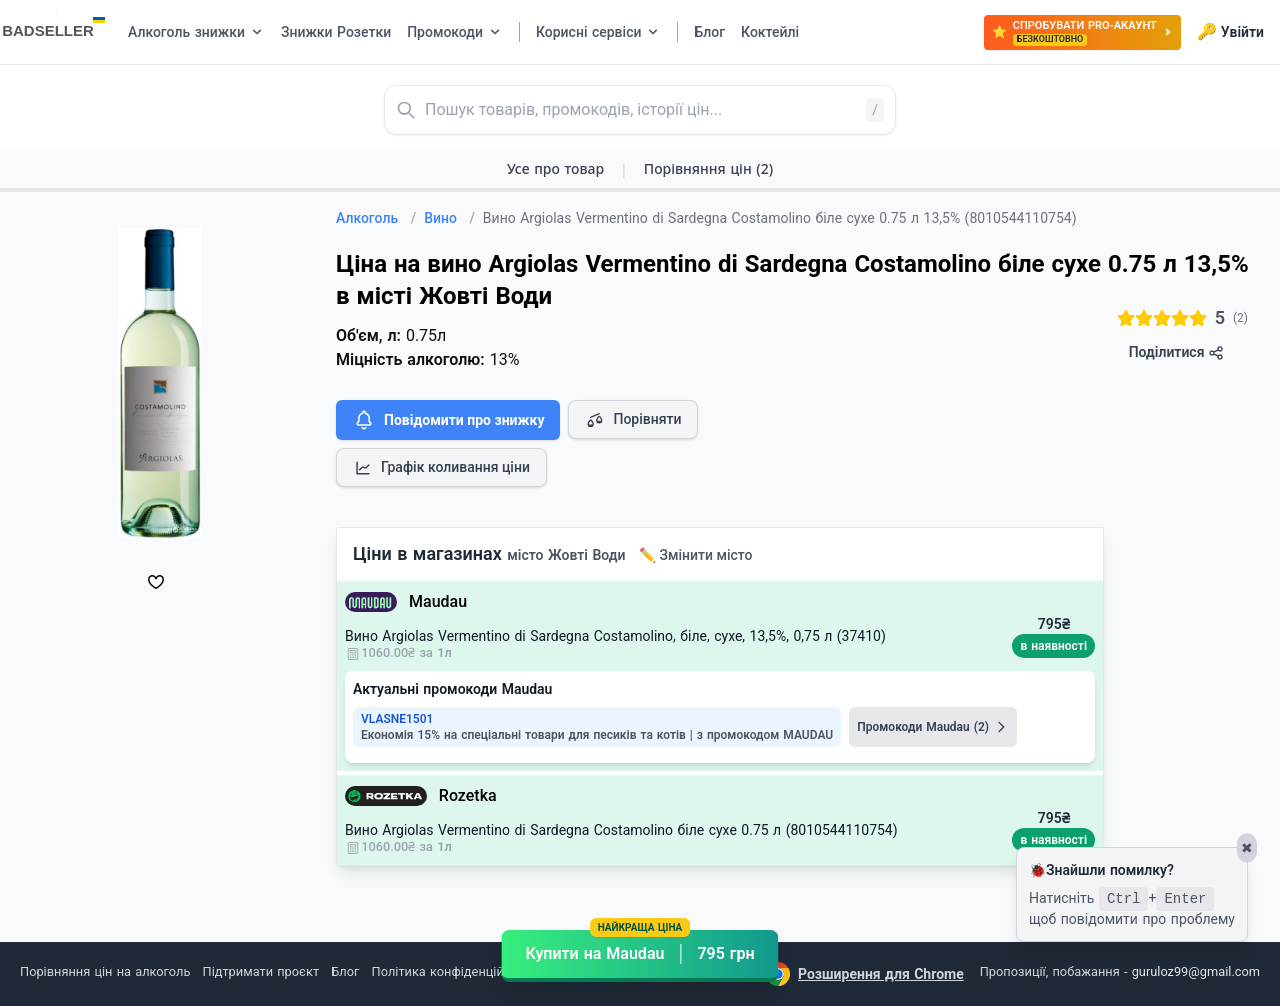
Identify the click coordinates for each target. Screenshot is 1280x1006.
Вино (449, 218)
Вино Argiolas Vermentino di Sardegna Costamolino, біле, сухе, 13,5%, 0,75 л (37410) (615, 636)
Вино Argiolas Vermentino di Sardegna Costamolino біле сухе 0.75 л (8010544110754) (621, 830)
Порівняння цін (708, 168)
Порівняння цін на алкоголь (105, 971)
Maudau (438, 601)
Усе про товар (555, 168)
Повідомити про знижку (448, 420)
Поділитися (1176, 352)
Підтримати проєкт (261, 971)
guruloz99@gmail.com (1196, 971)
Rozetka (468, 795)
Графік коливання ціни (441, 468)
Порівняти (633, 420)
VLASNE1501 (397, 719)
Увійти (1230, 32)
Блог (345, 971)
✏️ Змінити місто (696, 555)
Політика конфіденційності (453, 971)
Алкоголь (376, 218)
